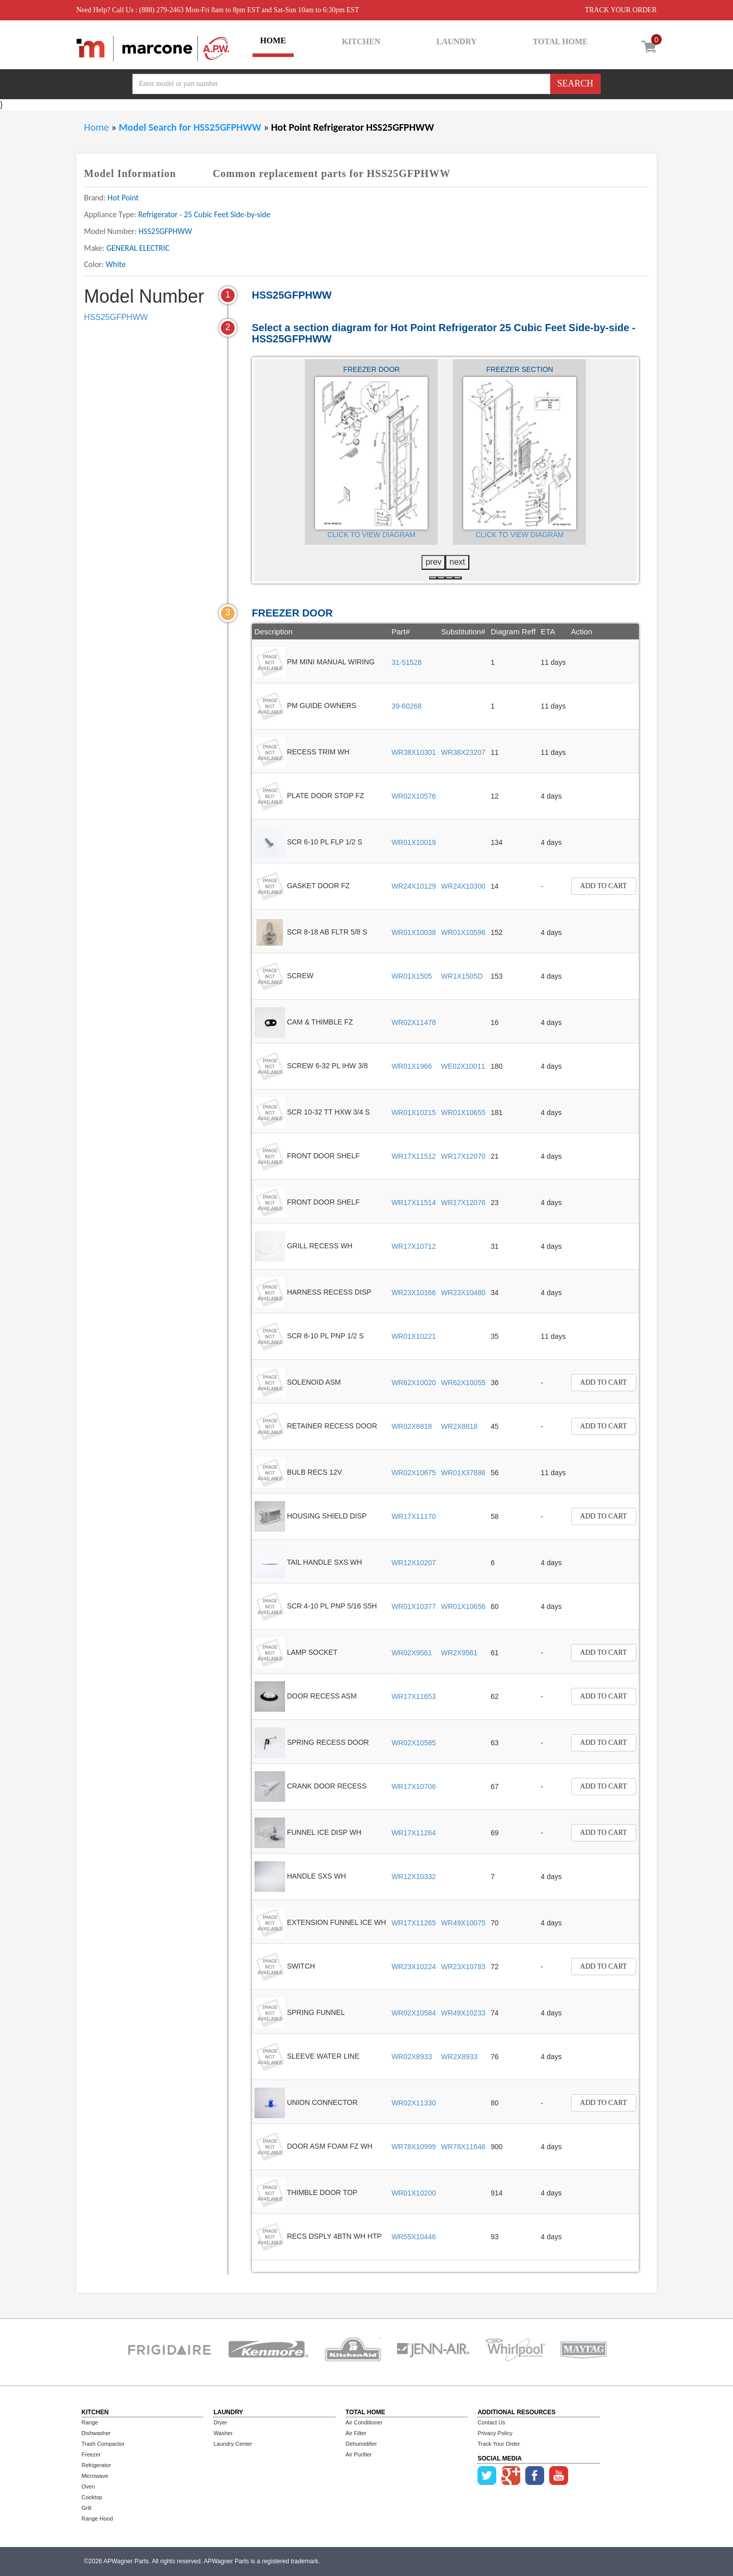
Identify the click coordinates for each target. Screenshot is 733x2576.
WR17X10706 (413, 1786)
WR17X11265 (413, 1923)
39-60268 (406, 706)
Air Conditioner (364, 2422)
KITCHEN (361, 41)
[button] (433, 577)
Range (89, 2422)
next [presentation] (457, 562)
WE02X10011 (463, 1066)
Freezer (91, 2454)
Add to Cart (603, 886)
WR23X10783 (463, 1967)
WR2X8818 (459, 1426)
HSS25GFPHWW (116, 317)
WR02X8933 (411, 2057)
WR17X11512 (413, 1156)
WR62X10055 (463, 1383)
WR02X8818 (411, 1426)
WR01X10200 (413, 2193)
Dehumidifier (361, 2444)
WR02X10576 (413, 796)
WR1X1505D (462, 976)
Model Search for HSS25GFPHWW (191, 127)
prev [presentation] (433, 562)
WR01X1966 (411, 1066)
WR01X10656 (463, 1606)
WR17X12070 (463, 1156)
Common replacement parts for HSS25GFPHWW (331, 173)
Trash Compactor (103, 2444)
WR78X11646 (463, 2147)
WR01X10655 (463, 1112)
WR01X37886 (463, 1473)
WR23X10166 (413, 1293)
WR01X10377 (413, 1606)
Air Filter (356, 2433)
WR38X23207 (463, 752)
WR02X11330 (413, 2103)
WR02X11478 (413, 1022)
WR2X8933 (459, 2057)
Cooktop (91, 2497)
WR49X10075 (463, 1923)
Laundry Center (232, 2444)
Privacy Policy (494, 2433)
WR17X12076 (463, 1202)
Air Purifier (359, 2454)
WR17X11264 (413, 1833)
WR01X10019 (413, 842)
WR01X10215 (413, 1112)
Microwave (94, 2476)
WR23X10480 (463, 1293)
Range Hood (97, 2518)
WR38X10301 (413, 752)
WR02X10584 (413, 2013)
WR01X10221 (413, 1336)
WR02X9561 (411, 1653)
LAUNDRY (456, 41)
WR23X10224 (413, 1967)
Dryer (220, 2422)
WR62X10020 (413, 1383)
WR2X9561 (459, 1653)
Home (96, 127)
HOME (273, 40)
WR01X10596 (463, 932)
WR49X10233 (463, 2013)
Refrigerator (96, 2465)
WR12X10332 (413, 1876)
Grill (86, 2508)
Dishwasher (95, 2433)
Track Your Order (498, 2444)
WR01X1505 (411, 976)
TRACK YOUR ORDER (621, 10)
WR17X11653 (413, 1696)
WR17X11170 (413, 1516)
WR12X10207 (413, 1563)
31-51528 (406, 662)
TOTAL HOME (560, 41)
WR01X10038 (413, 932)
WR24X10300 (463, 886)
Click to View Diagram (371, 535)
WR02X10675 (413, 1473)
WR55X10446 (413, 2237)
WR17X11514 (413, 1202)
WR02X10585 (413, 1743)
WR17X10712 (413, 1246)
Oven (88, 2486)
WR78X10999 (413, 2147)
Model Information (130, 173)
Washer (223, 2433)
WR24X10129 (413, 886)
